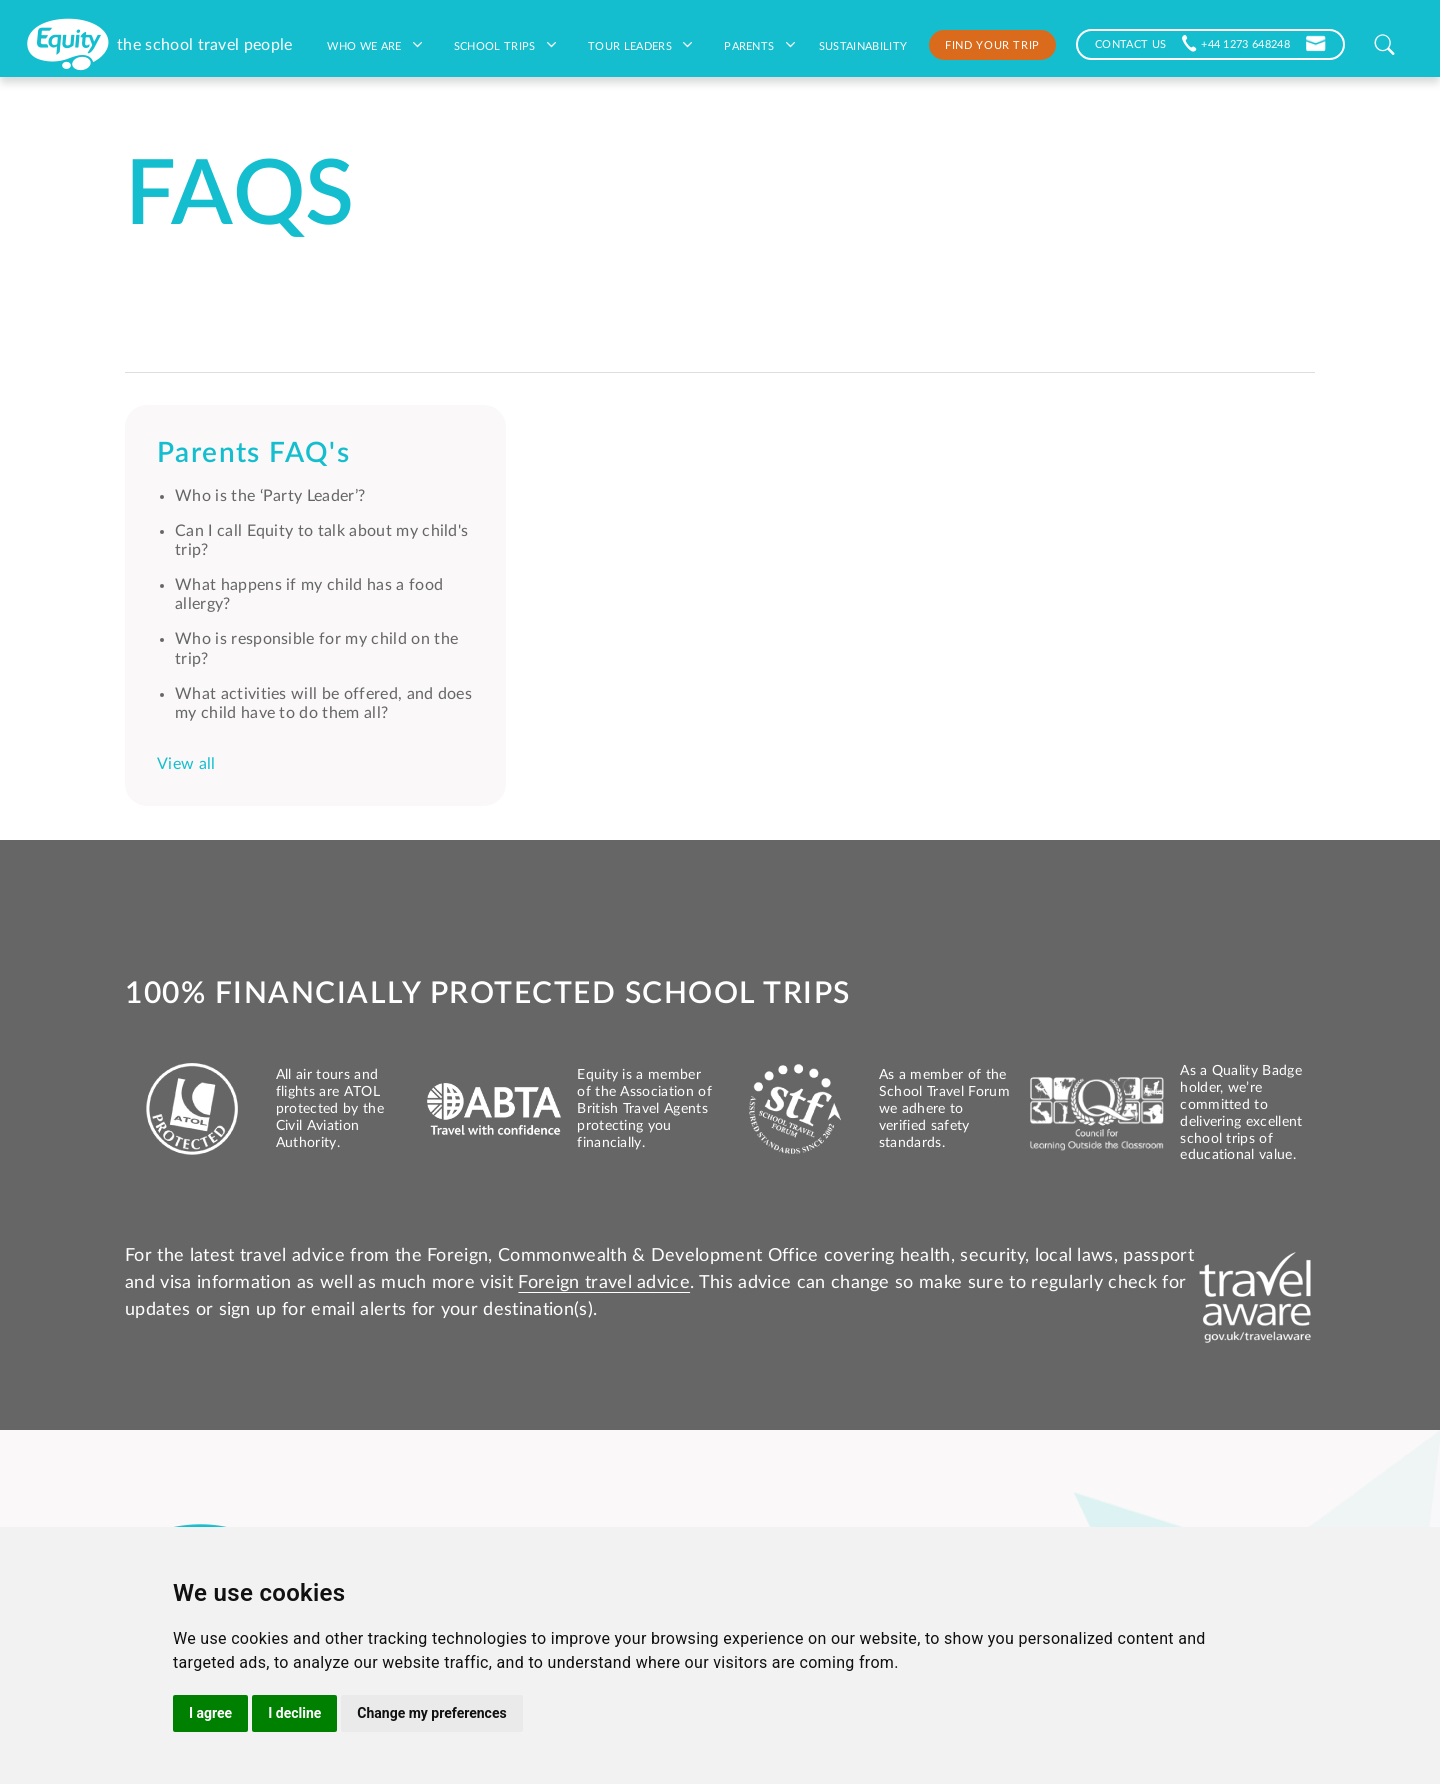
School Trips (505, 45)
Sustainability (863, 45)
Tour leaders (640, 45)
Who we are (374, 45)
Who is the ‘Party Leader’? (270, 496)
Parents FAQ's (253, 453)
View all (186, 764)
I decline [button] (294, 1713)
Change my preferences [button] (431, 1713)
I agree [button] (210, 1713)
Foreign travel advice (604, 1283)
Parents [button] (759, 45)
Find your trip (992, 44)
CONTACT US (1130, 43)
